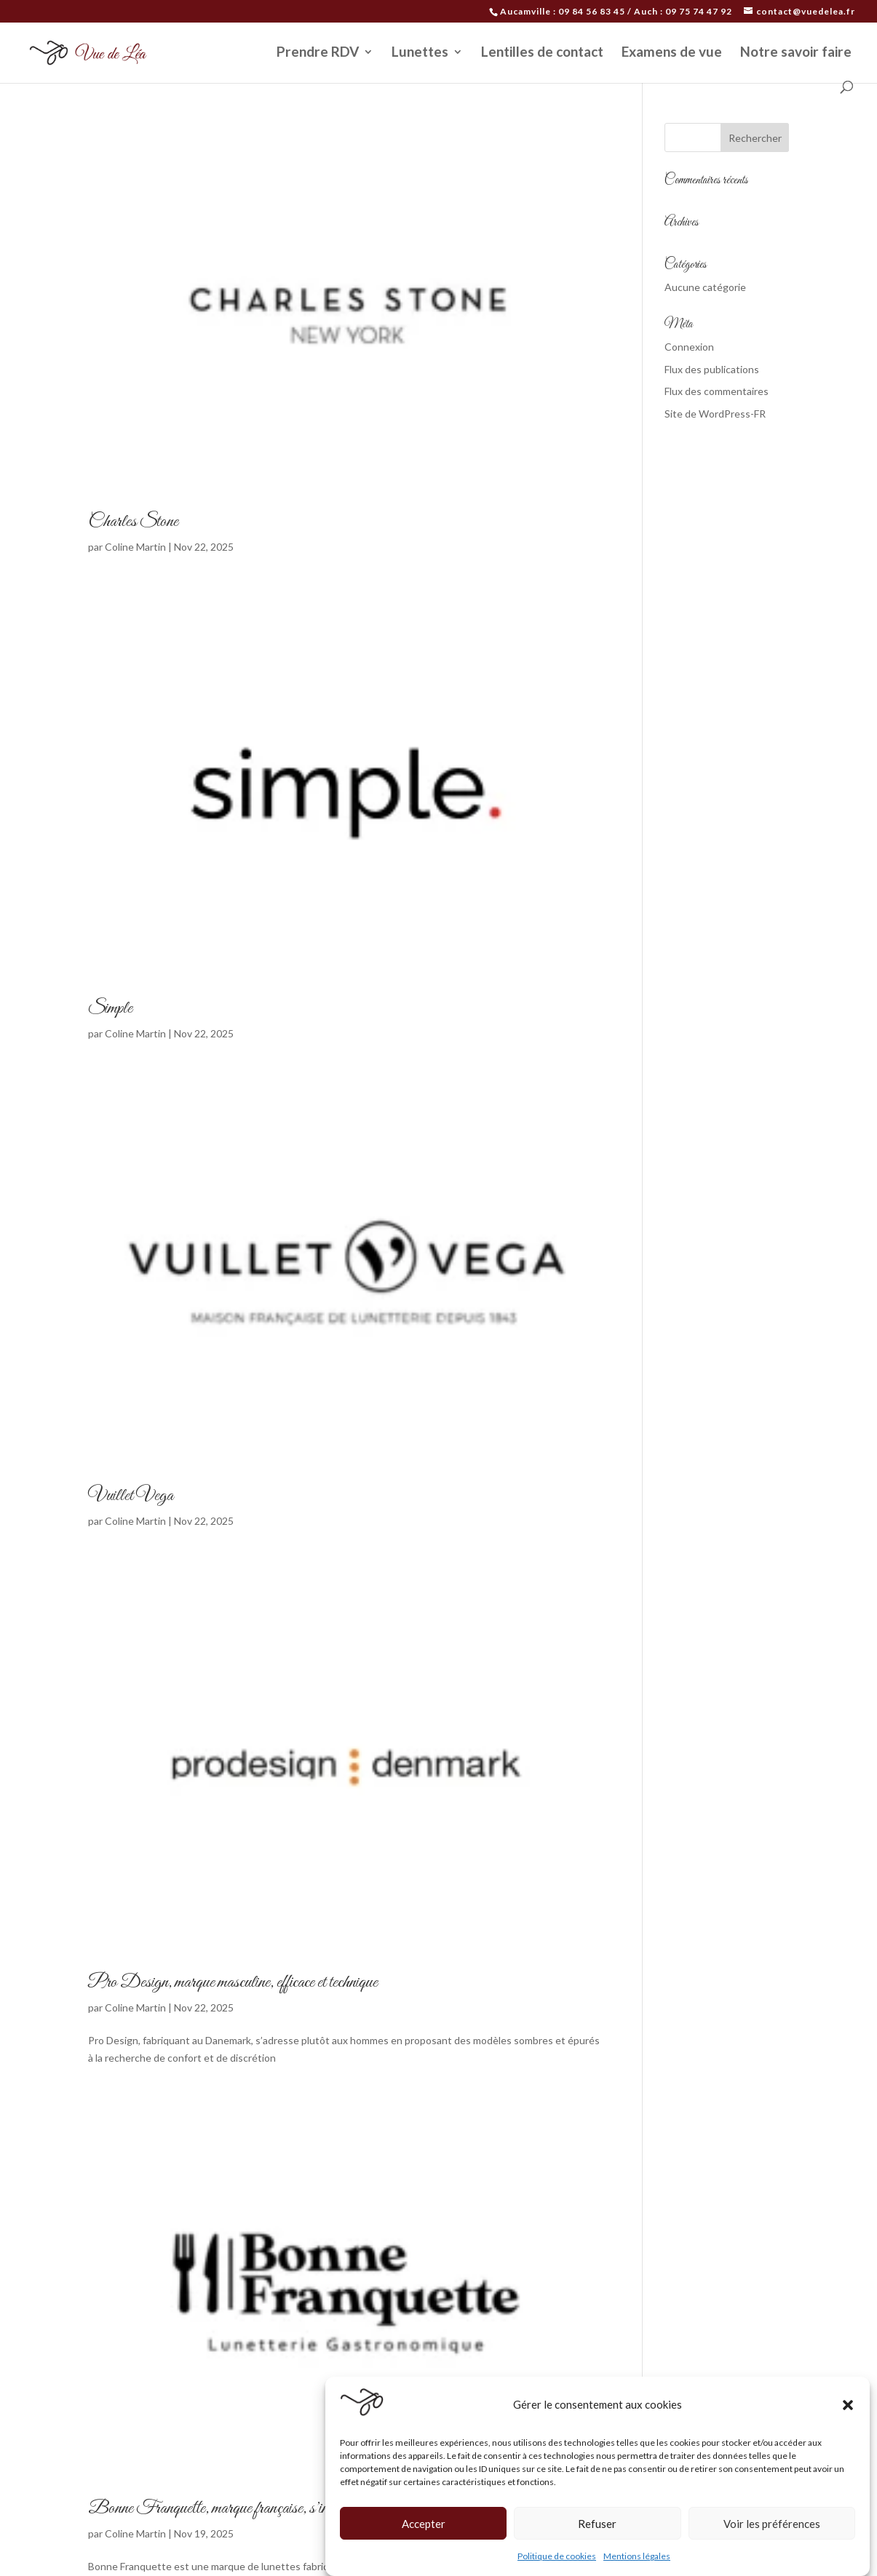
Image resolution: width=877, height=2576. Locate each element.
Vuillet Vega (130, 1495)
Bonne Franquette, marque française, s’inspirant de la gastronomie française (300, 2508)
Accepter (423, 2523)
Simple (110, 1008)
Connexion (689, 346)
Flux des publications (711, 369)
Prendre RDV (318, 53)
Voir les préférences (771, 2523)
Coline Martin (135, 547)
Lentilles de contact (542, 53)
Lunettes (420, 53)
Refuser (597, 2523)
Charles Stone (133, 521)
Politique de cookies (556, 2556)
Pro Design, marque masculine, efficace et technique (233, 1982)
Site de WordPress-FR (715, 413)
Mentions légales (636, 2556)
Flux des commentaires (716, 391)
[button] (848, 2405)
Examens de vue (672, 53)
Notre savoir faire (796, 53)
